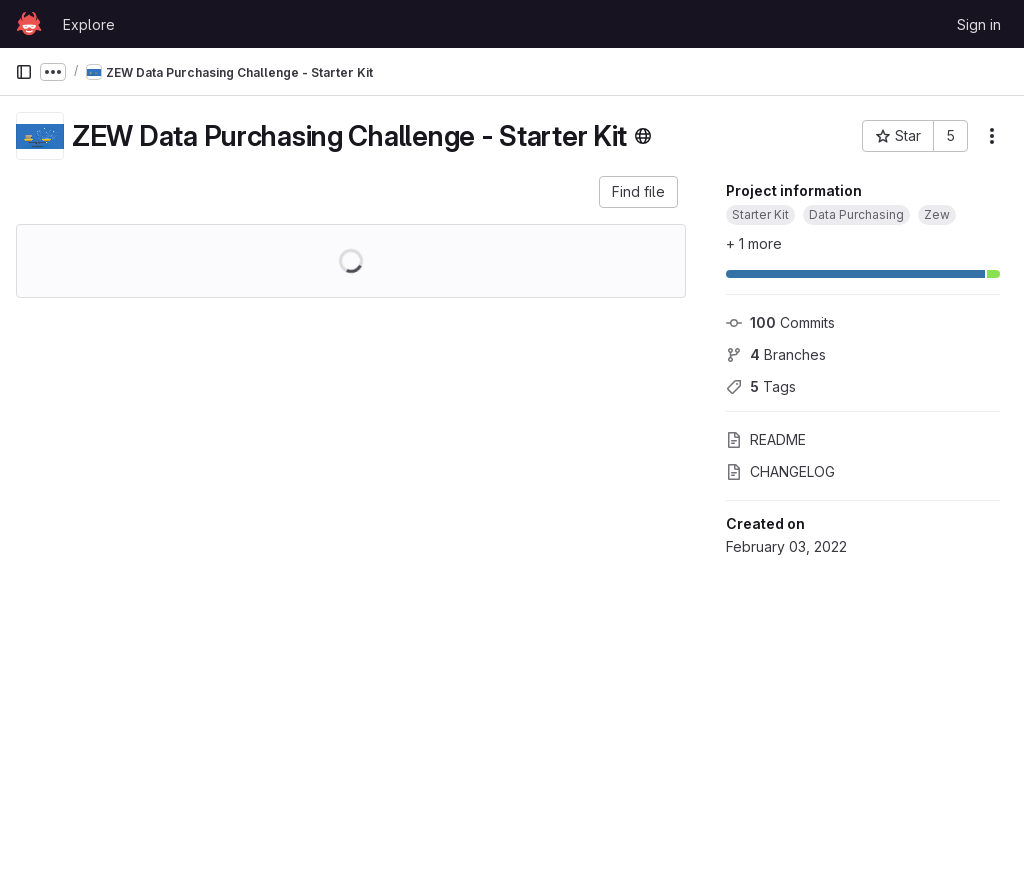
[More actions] (992, 136)
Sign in (979, 24)
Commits (780, 322)
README (766, 439)
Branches (776, 354)
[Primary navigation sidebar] (24, 72)
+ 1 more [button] (754, 243)
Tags (761, 386)
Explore (89, 24)
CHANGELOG (780, 471)
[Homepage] (29, 24)
